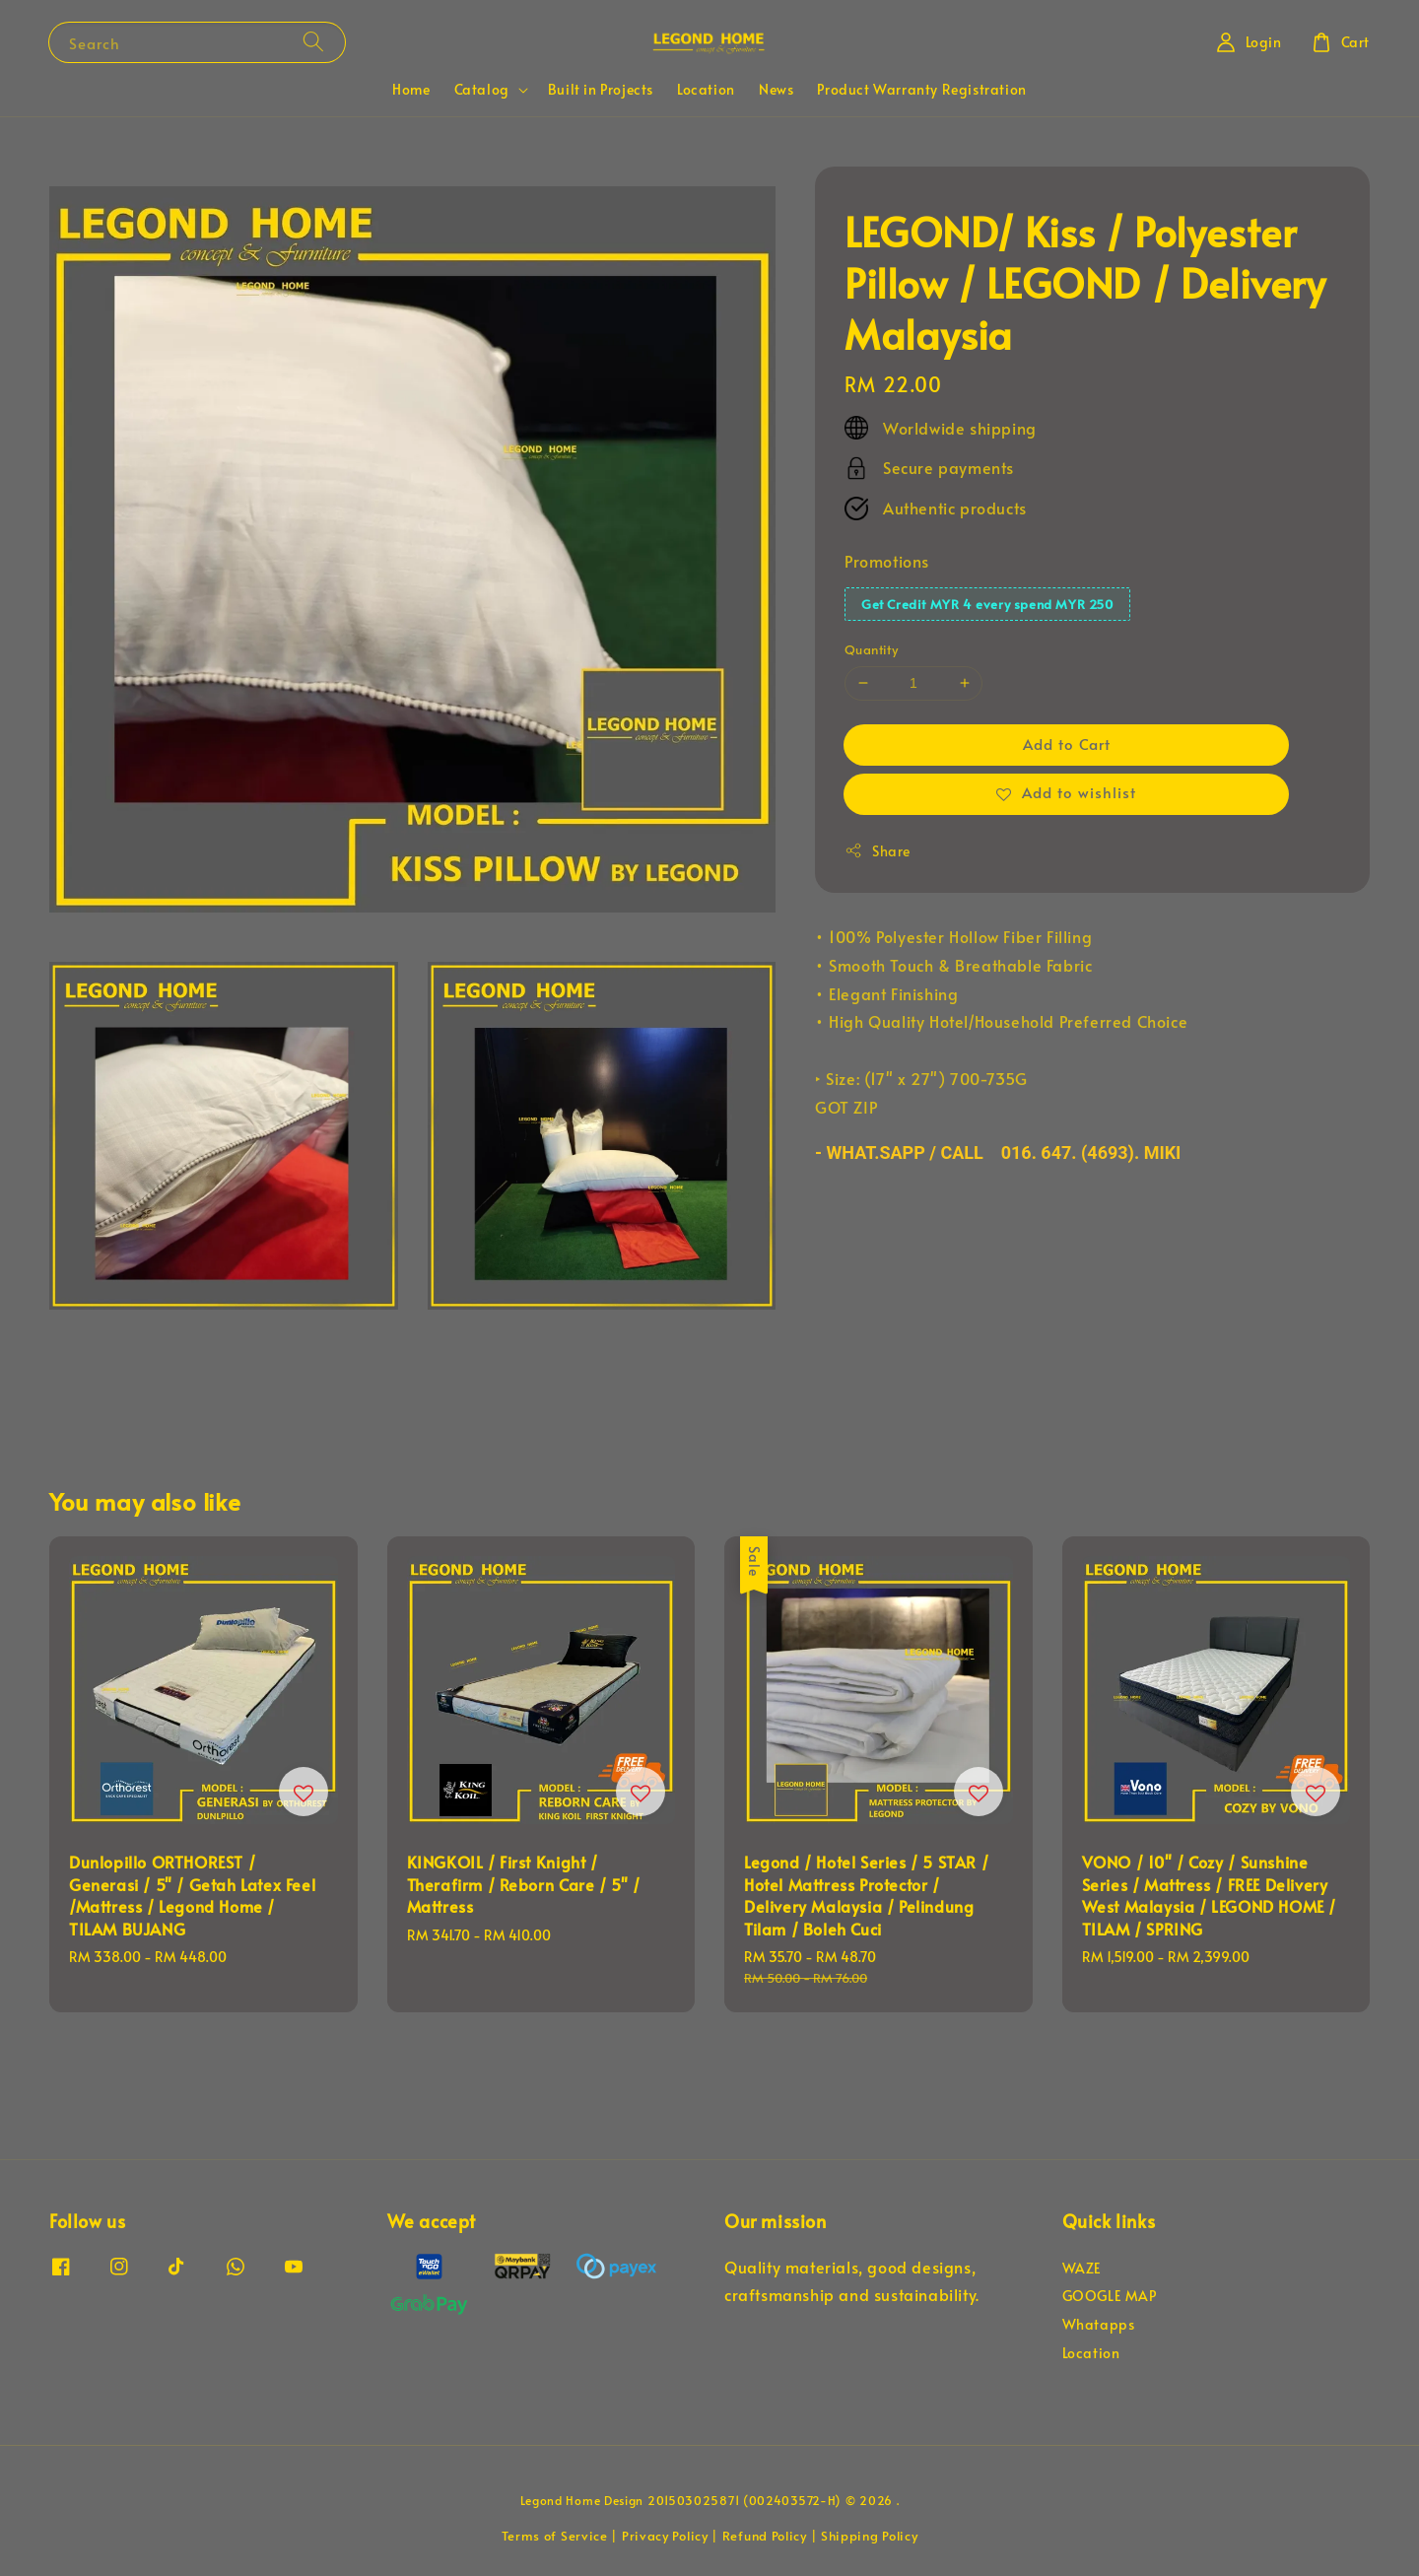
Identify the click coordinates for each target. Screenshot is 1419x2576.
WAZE (1082, 2268)
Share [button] (878, 851)
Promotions (887, 561)
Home (411, 89)
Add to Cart (1067, 743)
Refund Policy (764, 2535)
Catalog (481, 90)
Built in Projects (600, 89)
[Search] (313, 42)
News (776, 89)
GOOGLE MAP (1109, 2295)
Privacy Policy (665, 2535)
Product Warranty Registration (921, 89)
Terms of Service (555, 2535)
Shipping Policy (869, 2535)
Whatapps (1098, 2324)
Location (706, 89)
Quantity (871, 649)
